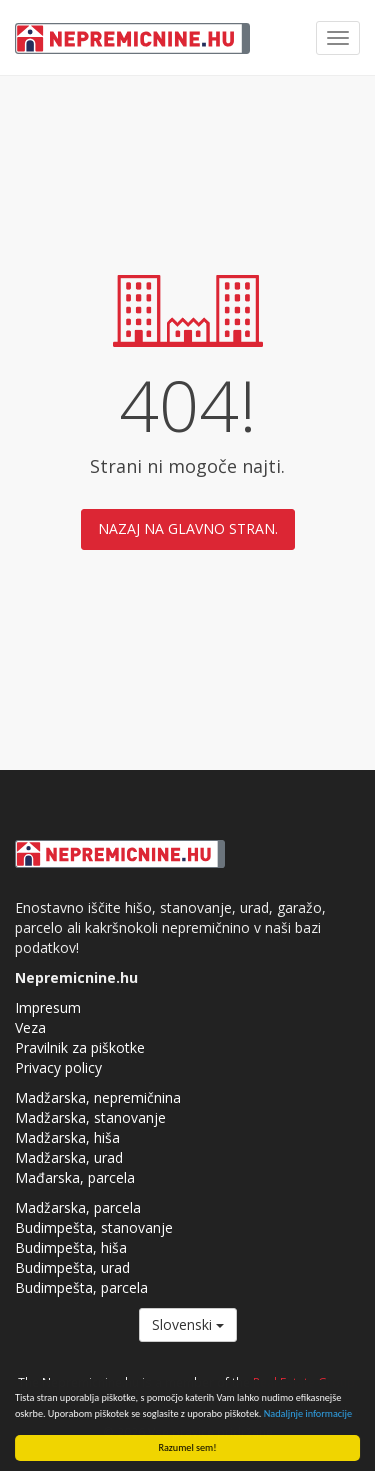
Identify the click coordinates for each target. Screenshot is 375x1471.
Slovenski (188, 1324)
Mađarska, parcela (75, 1177)
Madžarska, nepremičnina (98, 1097)
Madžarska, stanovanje (90, 1117)
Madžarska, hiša (67, 1137)
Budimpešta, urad (72, 1267)
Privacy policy (58, 1067)
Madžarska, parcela (78, 1207)
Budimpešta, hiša (71, 1247)
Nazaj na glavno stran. (188, 528)
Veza (30, 1027)
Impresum (48, 1007)
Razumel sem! (188, 1447)
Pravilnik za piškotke (80, 1047)
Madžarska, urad (69, 1157)
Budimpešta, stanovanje (94, 1227)
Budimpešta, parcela (81, 1287)
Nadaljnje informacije (308, 1413)
